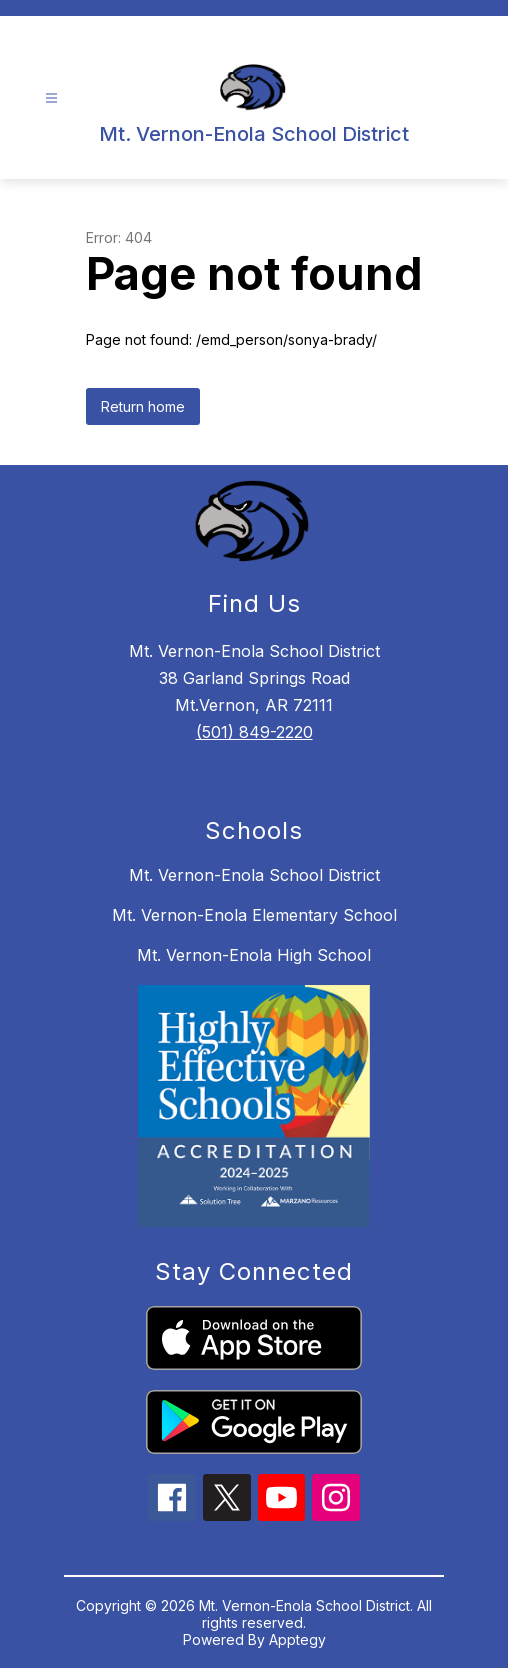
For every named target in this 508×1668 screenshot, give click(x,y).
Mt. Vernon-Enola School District (254, 875)
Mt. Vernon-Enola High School (254, 955)
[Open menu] (51, 98)
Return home (143, 406)
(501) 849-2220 (254, 732)
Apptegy (297, 1639)
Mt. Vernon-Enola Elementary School (254, 915)
